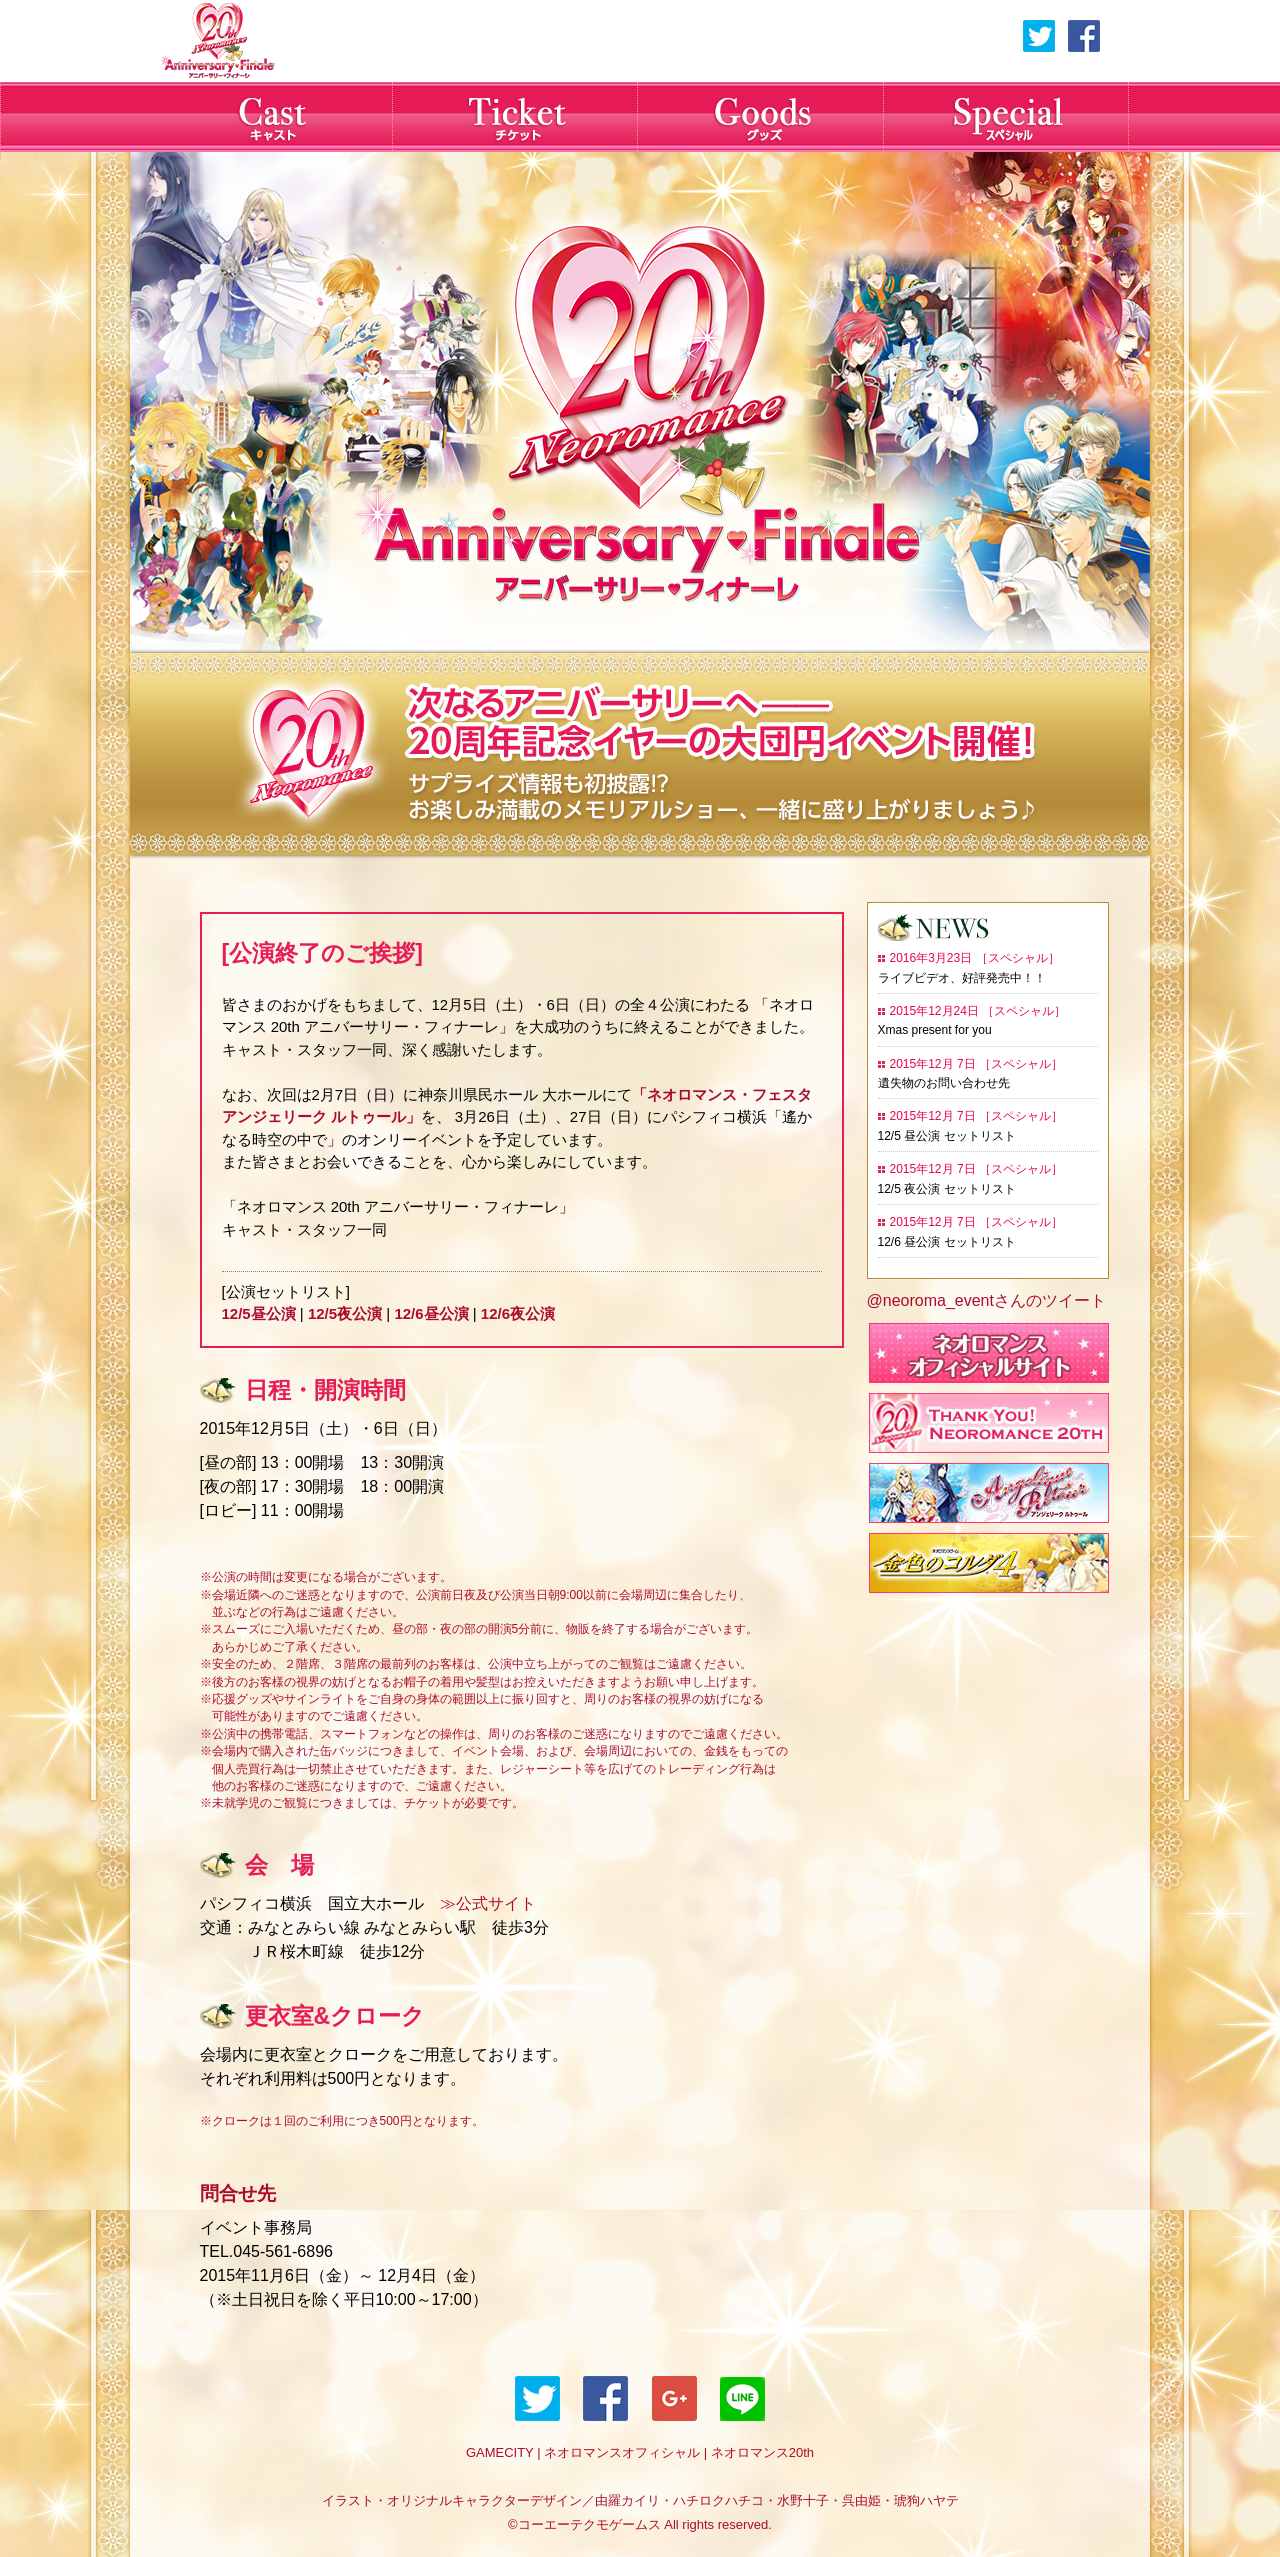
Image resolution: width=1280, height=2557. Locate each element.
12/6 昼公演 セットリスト (947, 1242)
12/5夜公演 (345, 1313)
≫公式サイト (480, 1903)
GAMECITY (500, 2452)
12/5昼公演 (259, 1313)
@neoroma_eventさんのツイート (986, 1300)
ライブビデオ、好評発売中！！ (962, 978)
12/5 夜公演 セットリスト (947, 1189)
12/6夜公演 (518, 1313)
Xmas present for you (935, 1030)
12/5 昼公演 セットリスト (947, 1136)
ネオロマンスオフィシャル (622, 2452)
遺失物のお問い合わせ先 (944, 1083)
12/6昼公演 (431, 1313)
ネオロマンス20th (762, 2452)
